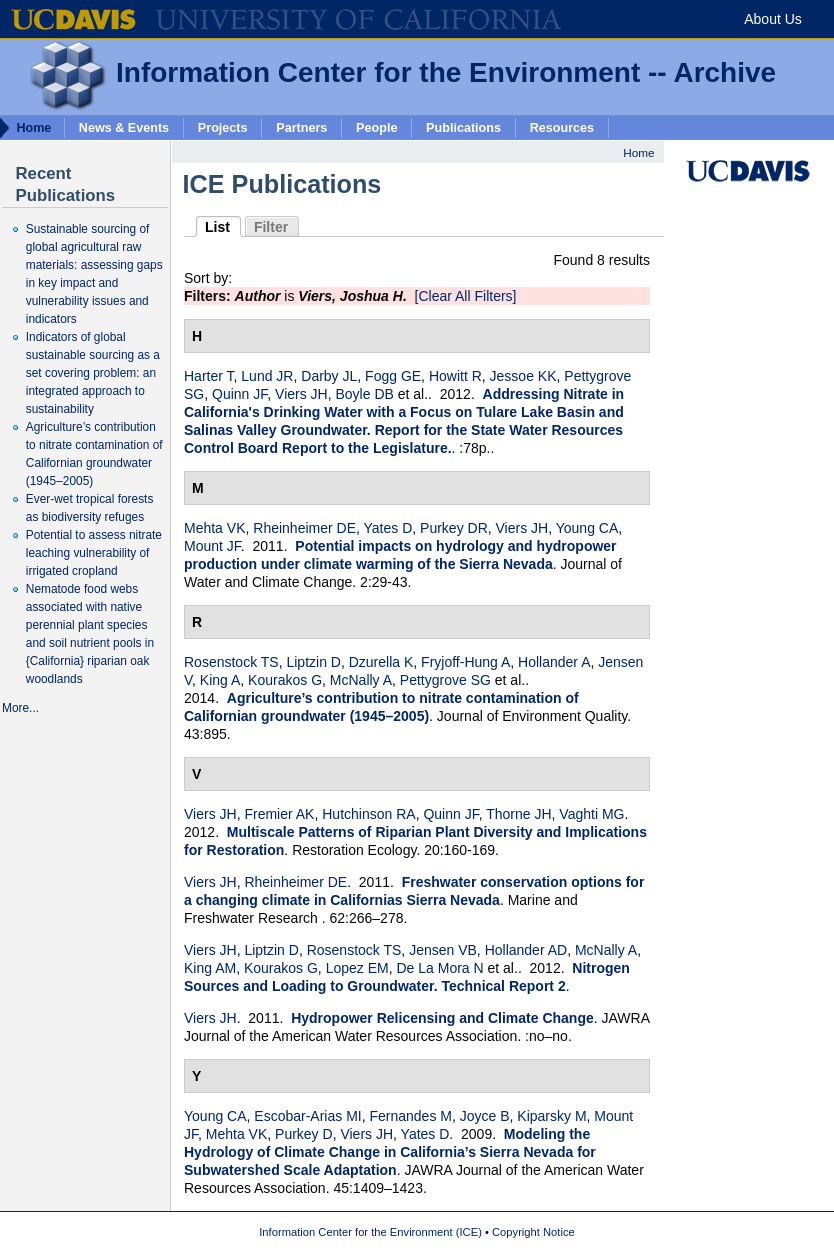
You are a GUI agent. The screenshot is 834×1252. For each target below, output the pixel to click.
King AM (210, 968)
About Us (773, 19)
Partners (301, 127)
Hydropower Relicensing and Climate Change (442, 1018)
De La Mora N (439, 968)
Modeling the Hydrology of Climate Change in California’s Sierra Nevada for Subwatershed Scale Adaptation (390, 1152)
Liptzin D (313, 662)
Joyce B (485, 1116)
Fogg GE (393, 376)
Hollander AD (526, 950)
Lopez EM (357, 968)
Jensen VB (443, 950)
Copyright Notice (533, 1232)
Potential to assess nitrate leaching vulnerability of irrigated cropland (94, 553)
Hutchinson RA (368, 814)
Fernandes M (410, 1116)
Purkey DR (454, 528)
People (376, 127)
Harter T (209, 376)
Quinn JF (239, 394)
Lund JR (267, 376)
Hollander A (554, 662)
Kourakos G (285, 680)
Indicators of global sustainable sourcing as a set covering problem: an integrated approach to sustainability (93, 373)
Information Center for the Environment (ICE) (370, 1232)
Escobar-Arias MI (307, 1116)
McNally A (361, 680)
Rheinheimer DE (304, 528)
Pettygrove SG (445, 680)
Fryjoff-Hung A (465, 662)
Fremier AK (279, 814)
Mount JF (212, 546)
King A (220, 680)
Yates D (388, 528)
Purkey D (304, 1134)
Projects (223, 127)
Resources (562, 127)
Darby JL (329, 376)
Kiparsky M (551, 1116)
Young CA (587, 528)
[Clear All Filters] (466, 296)
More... (20, 708)
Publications (463, 127)
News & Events (124, 127)
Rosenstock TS (231, 662)
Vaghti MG (591, 814)
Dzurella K (381, 662)
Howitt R (455, 376)
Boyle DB (364, 394)
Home (638, 152)
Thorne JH (518, 814)
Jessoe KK (523, 376)
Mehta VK (214, 528)
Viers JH (301, 394)
